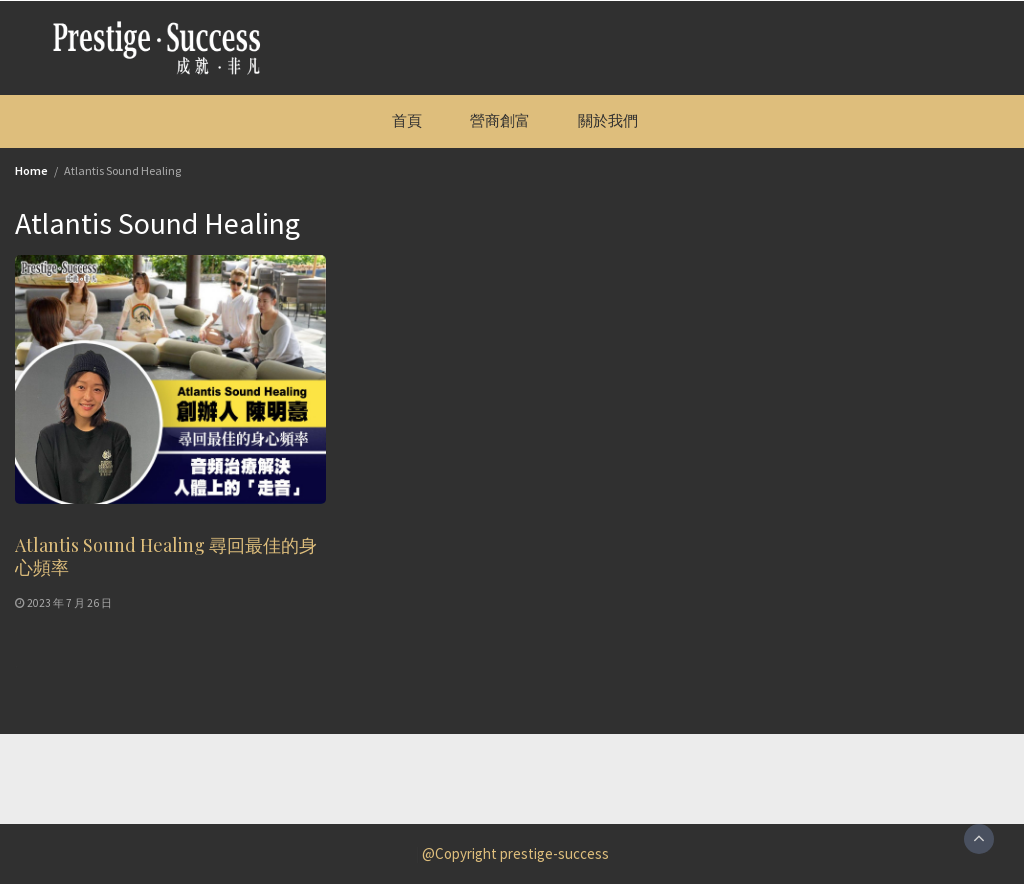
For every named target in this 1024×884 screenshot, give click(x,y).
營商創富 (500, 120)
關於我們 (608, 120)
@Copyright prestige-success (515, 853)
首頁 (407, 120)
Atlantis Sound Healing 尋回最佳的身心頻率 (166, 556)
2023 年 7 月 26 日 (69, 603)
